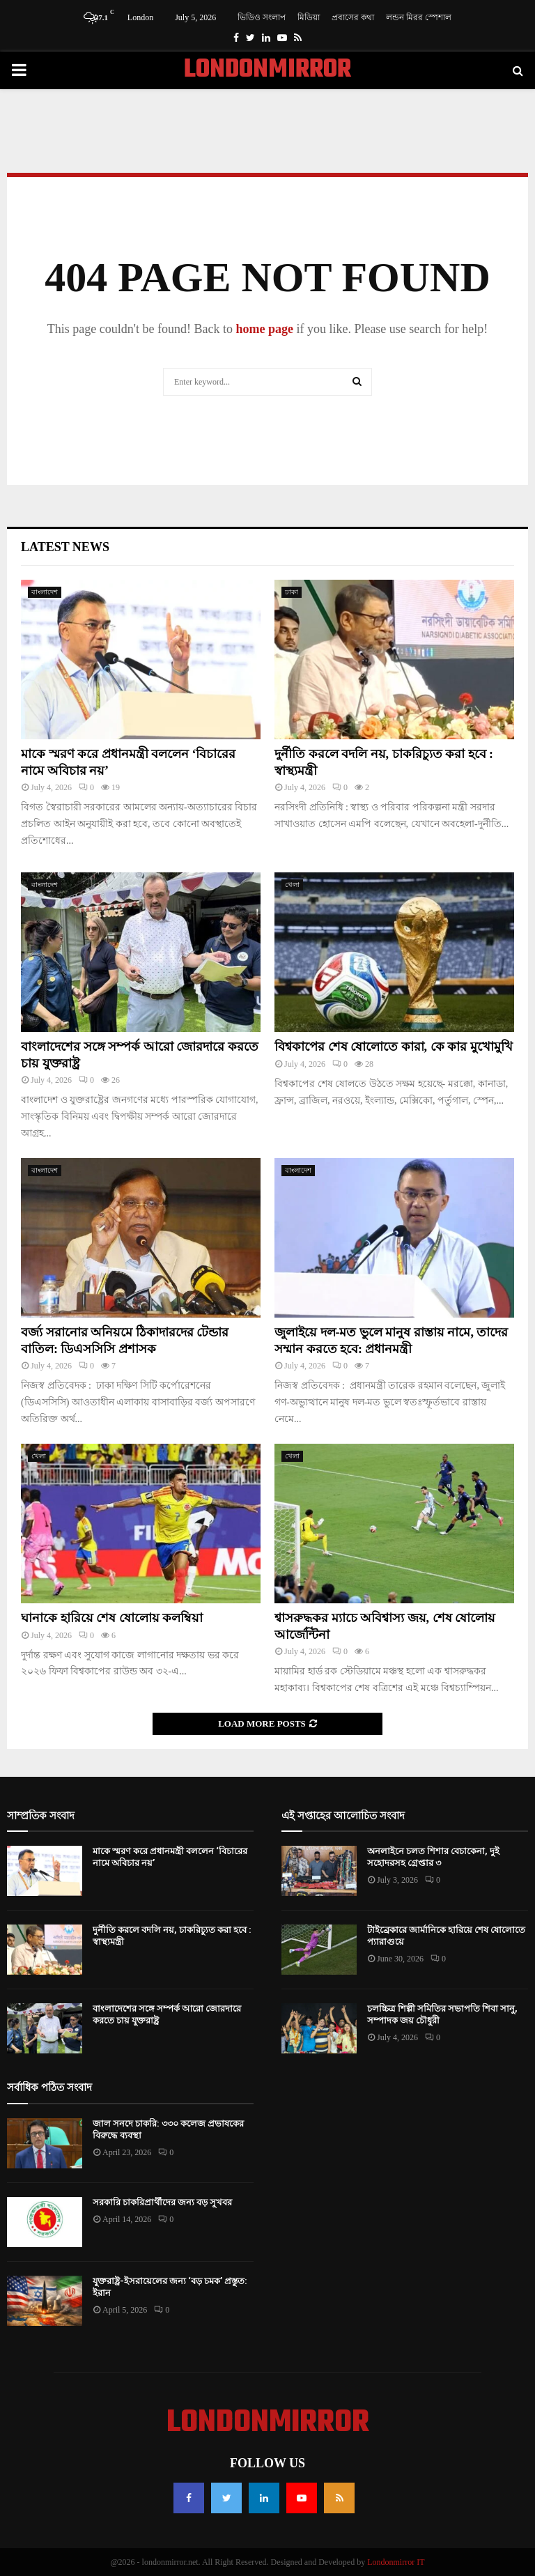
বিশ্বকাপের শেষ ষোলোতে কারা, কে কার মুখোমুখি (393, 1047)
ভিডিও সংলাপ (262, 17)
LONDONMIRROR (267, 70)
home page (264, 329)
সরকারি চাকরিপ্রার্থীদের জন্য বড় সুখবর (162, 2202)
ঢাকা (291, 592)
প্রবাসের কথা (353, 17)
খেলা (292, 884)
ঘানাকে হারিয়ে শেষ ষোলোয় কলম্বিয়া (112, 1618)
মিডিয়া (308, 17)
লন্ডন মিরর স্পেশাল (418, 17)
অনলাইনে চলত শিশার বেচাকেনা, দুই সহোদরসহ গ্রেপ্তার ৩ (433, 1857)
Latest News (65, 547)
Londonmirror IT (395, 2562)
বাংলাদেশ (44, 592)
